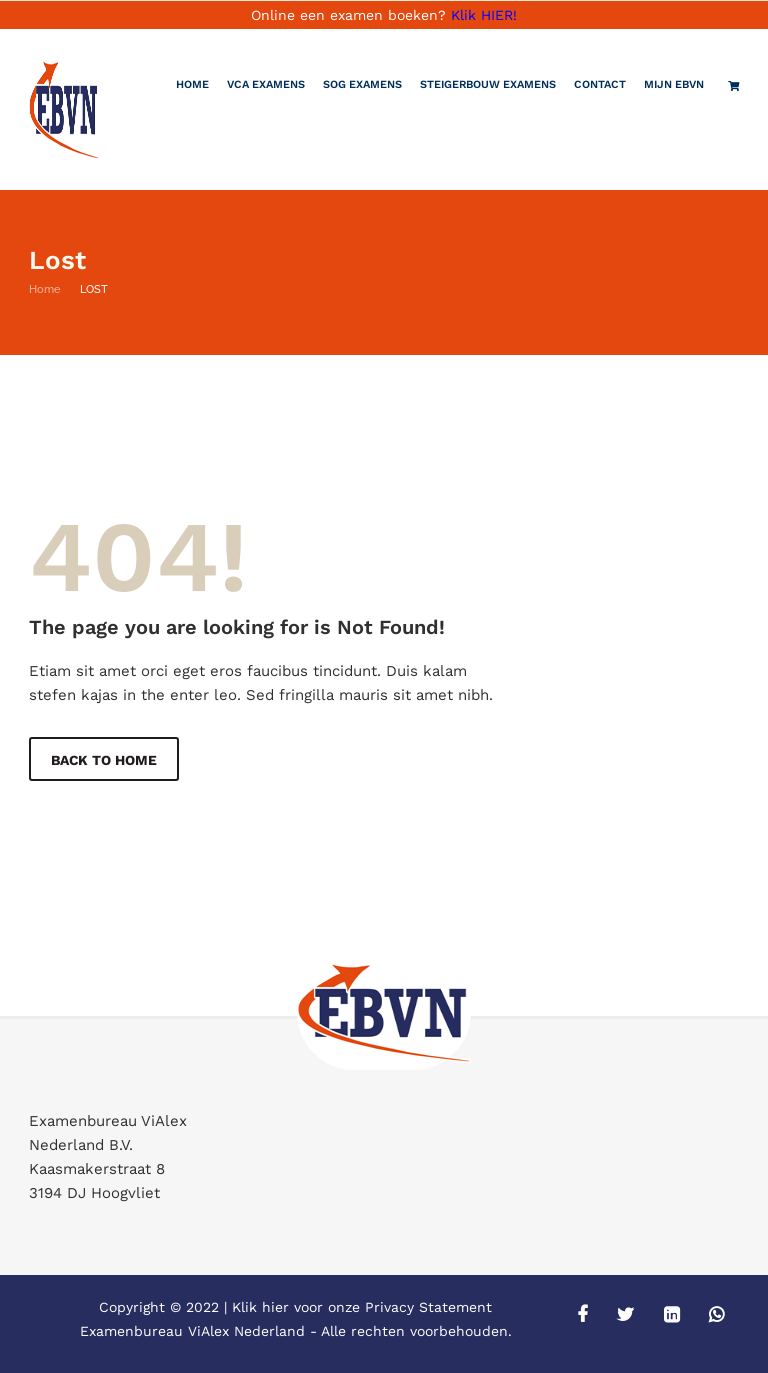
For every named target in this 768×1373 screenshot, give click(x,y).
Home (192, 84)
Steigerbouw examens (488, 84)
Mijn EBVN (674, 84)
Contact (600, 84)
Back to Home (105, 760)
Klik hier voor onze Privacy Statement (362, 1307)
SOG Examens (362, 84)
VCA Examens (266, 84)
